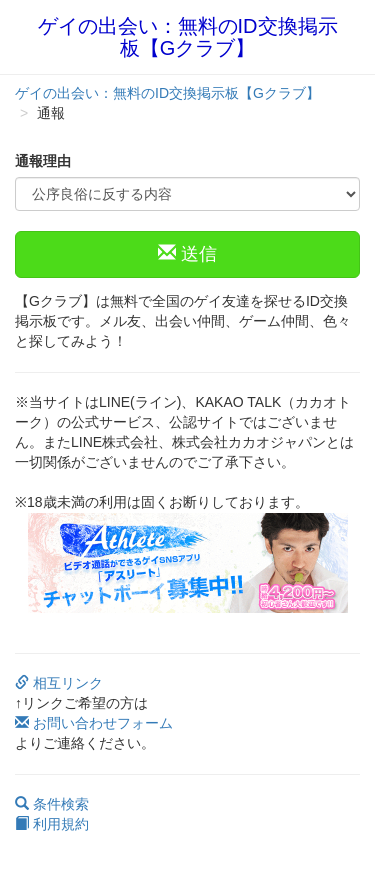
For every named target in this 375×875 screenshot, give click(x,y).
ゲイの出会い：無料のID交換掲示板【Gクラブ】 (188, 37)
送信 (187, 253)
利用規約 (52, 824)
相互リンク (59, 683)
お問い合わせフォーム (94, 723)
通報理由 (43, 161)
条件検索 (52, 804)
